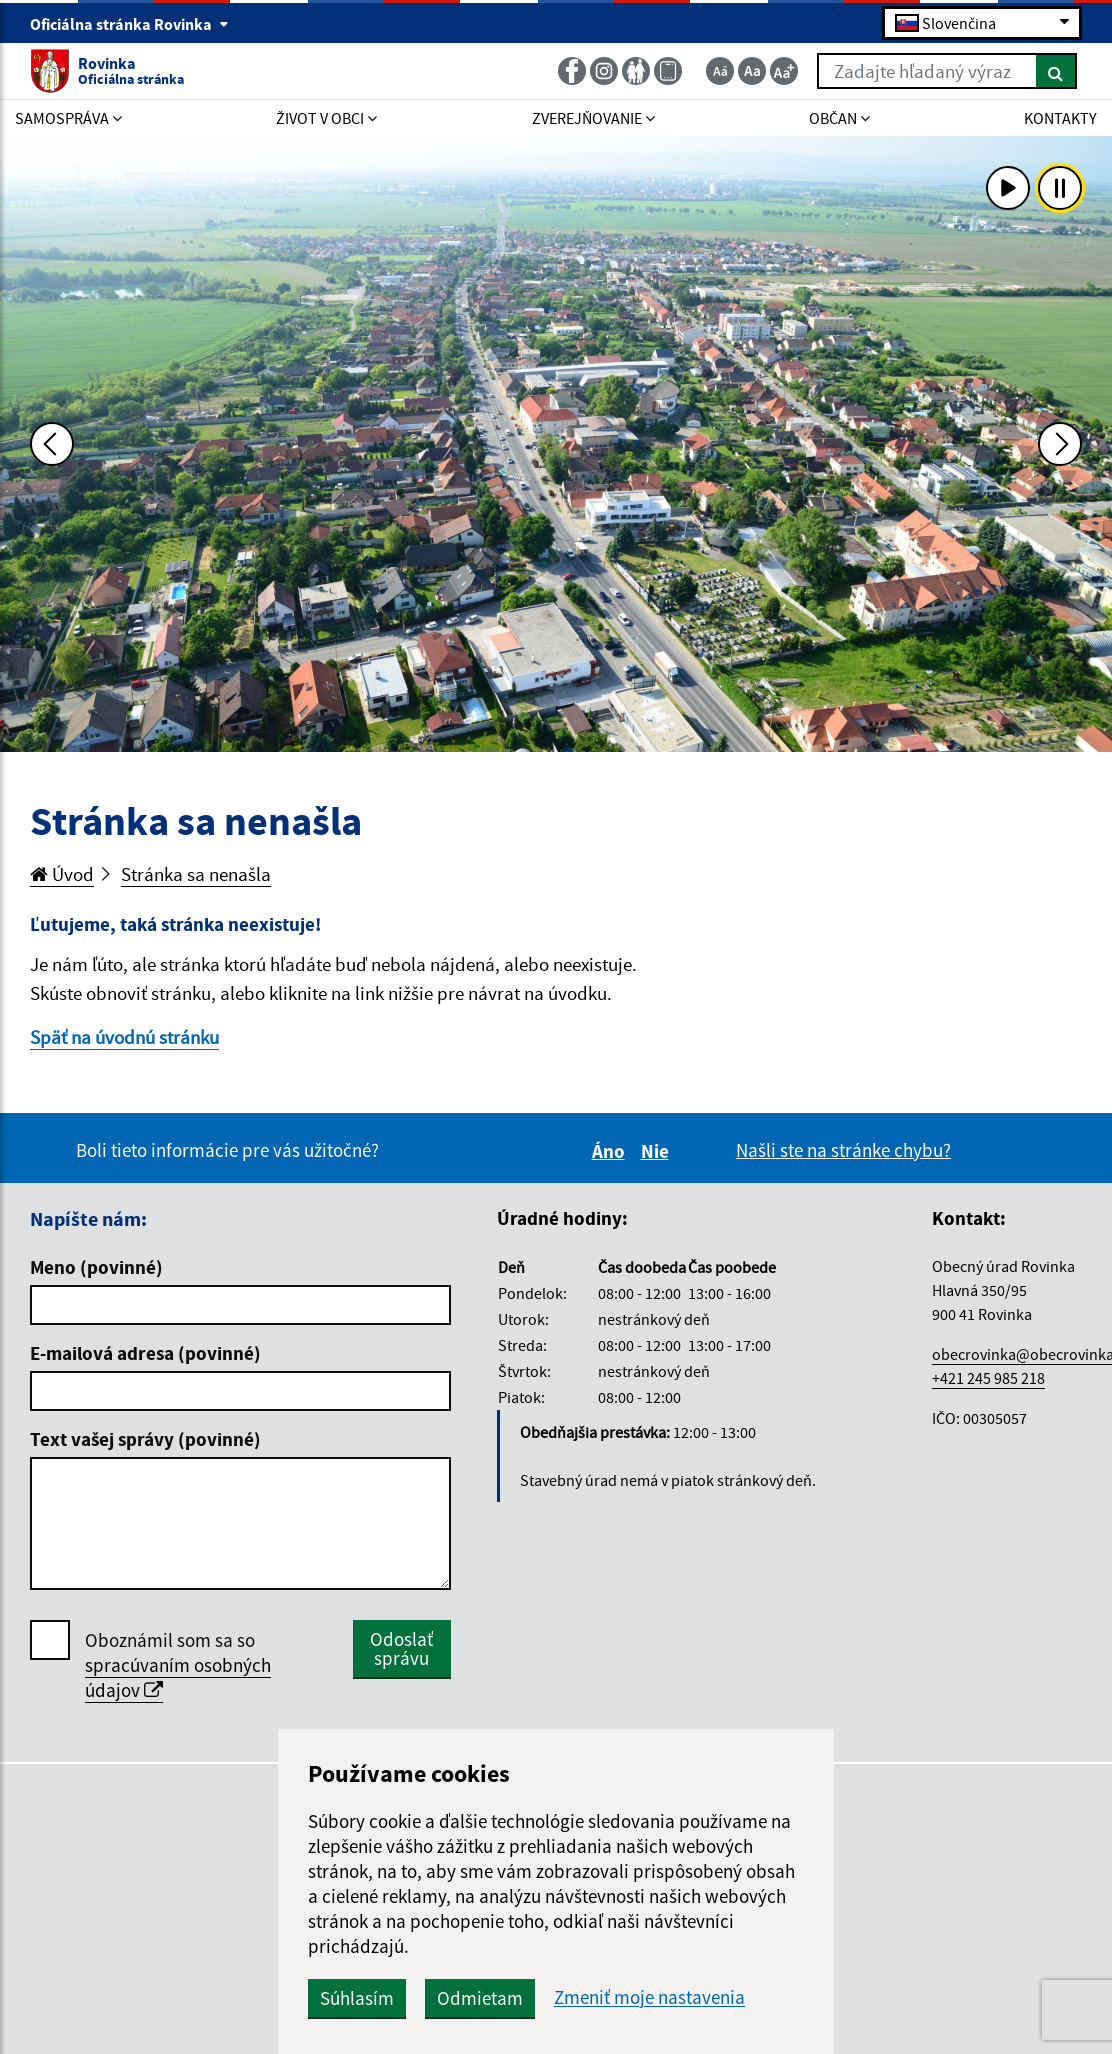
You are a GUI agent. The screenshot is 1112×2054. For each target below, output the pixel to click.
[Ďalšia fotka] (1060, 444)
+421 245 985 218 (988, 1378)
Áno (611, 1151)
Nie (658, 1151)
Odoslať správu (401, 1648)
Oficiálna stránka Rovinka (129, 24)
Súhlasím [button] (357, 1998)
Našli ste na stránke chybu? (843, 1150)
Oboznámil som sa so (178, 1665)
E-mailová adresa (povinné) (145, 1353)
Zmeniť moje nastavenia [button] (649, 1997)
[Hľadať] (1056, 71)
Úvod (62, 874)
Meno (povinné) (96, 1267)
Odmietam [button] (480, 1998)
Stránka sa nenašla (196, 874)
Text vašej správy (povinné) (145, 1439)
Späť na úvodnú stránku (124, 1037)
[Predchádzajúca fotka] (52, 444)
